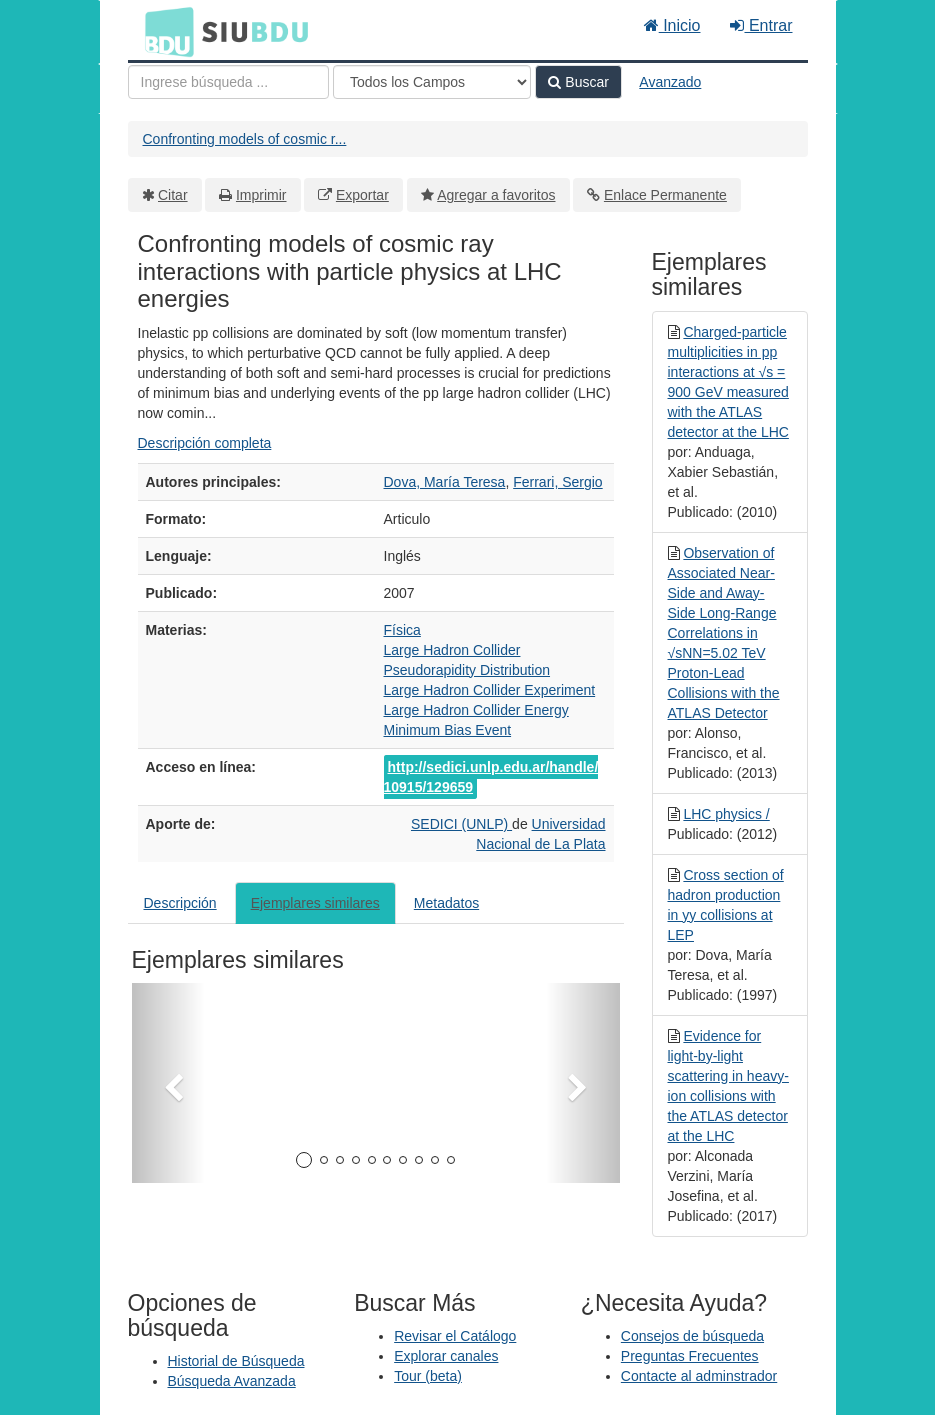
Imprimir (261, 195)
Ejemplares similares (315, 903)
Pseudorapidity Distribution (467, 670)
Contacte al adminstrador (699, 1376)
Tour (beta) (428, 1376)
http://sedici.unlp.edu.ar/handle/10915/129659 (491, 777)
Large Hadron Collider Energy (476, 710)
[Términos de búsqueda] (228, 82)
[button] (168, 1083)
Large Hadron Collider (452, 650)
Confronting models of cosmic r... (245, 139)
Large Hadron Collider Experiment (490, 690)
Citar (173, 195)
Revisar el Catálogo (455, 1336)
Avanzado (670, 82)
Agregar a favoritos (496, 195)
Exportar (362, 195)
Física (402, 630)
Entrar (761, 25)
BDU (164, 31)
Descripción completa (205, 443)
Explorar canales (446, 1356)
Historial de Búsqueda (236, 1361)
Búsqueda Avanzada (232, 1381)
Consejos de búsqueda (692, 1336)
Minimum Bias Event (448, 730)
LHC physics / (726, 814)
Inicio (672, 25)
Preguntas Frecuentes (690, 1356)
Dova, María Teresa (445, 482)
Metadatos (446, 903)
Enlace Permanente (665, 195)
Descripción (180, 903)
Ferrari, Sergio (557, 482)
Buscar (578, 82)
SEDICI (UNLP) (461, 824)
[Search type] (432, 82)
